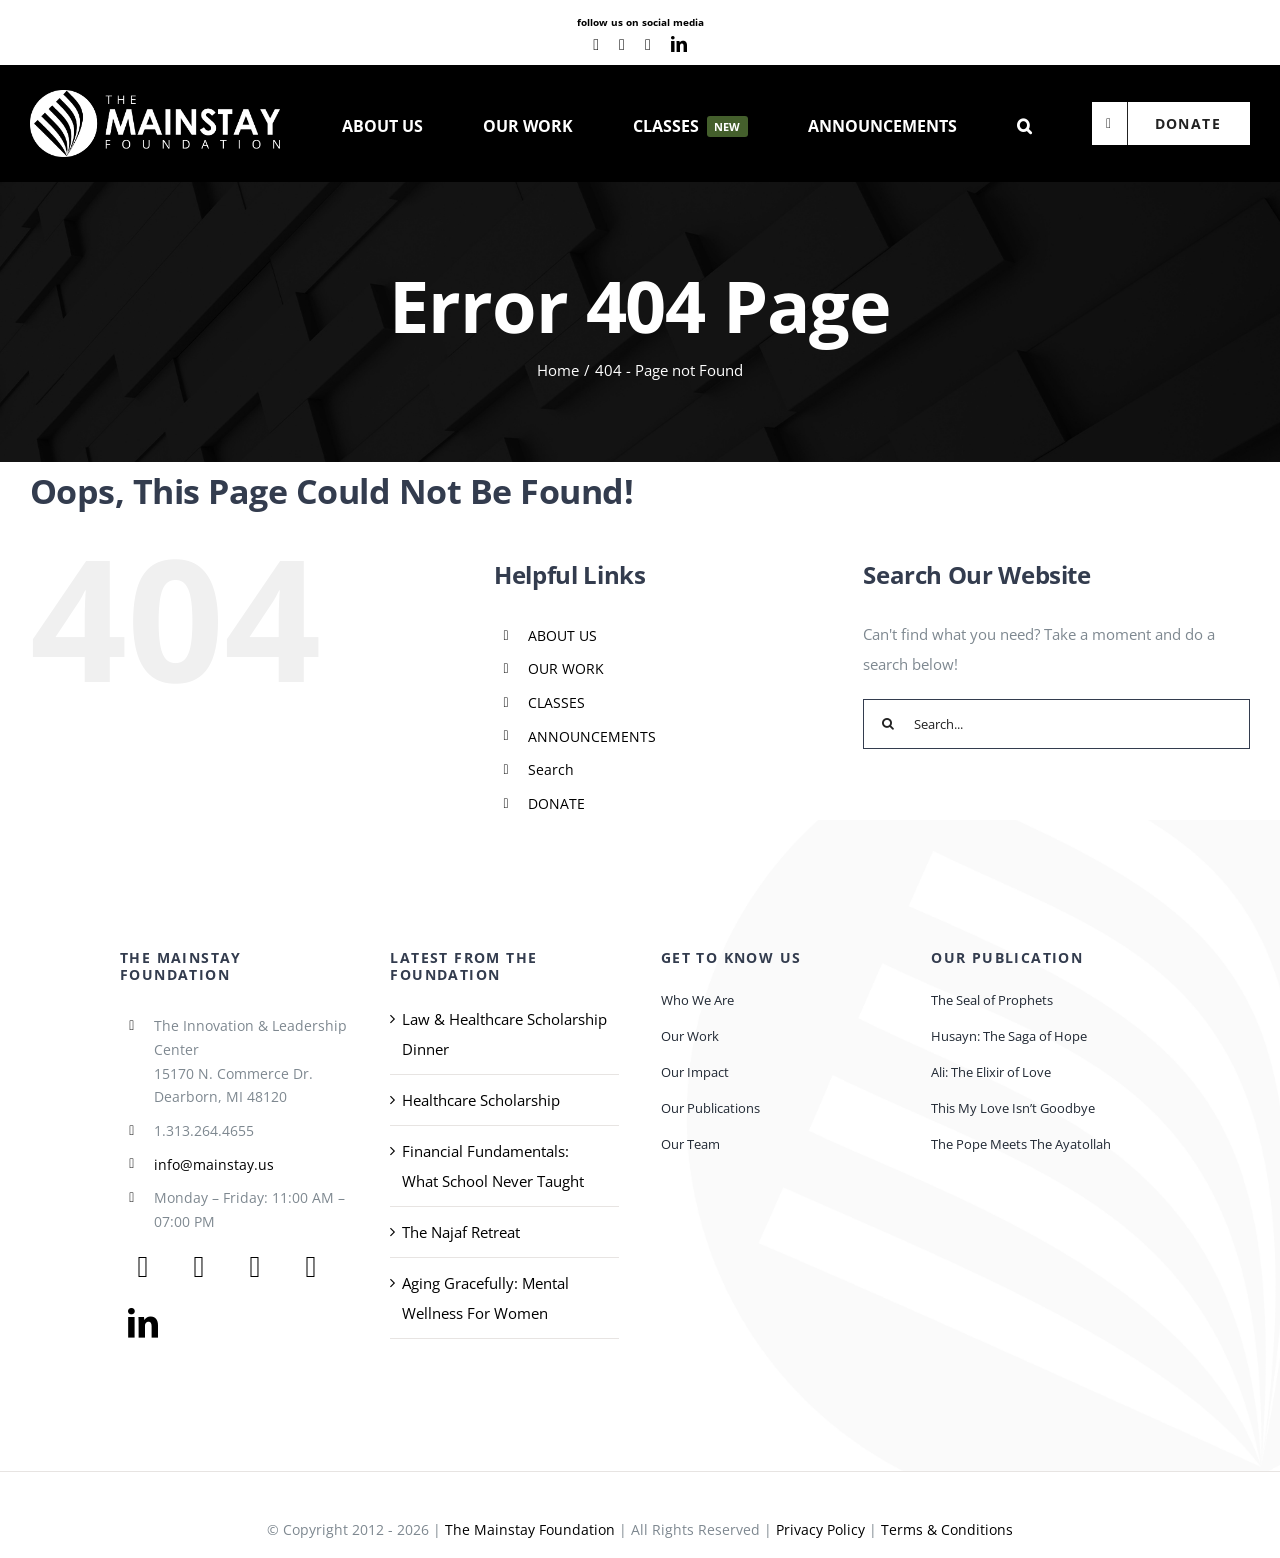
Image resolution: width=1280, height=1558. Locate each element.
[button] (1024, 124)
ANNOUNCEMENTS (592, 736)
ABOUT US (562, 635)
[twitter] (199, 1267)
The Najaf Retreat (461, 1232)
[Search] (888, 724)
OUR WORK (566, 668)
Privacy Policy (820, 1529)
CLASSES (556, 702)
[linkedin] (679, 44)
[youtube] (622, 45)
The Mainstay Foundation (530, 1529)
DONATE (556, 803)
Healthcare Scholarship (481, 1100)
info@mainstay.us (214, 1164)
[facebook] (596, 45)
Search (551, 769)
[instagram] (648, 45)
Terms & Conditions (947, 1529)
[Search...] (1056, 724)
